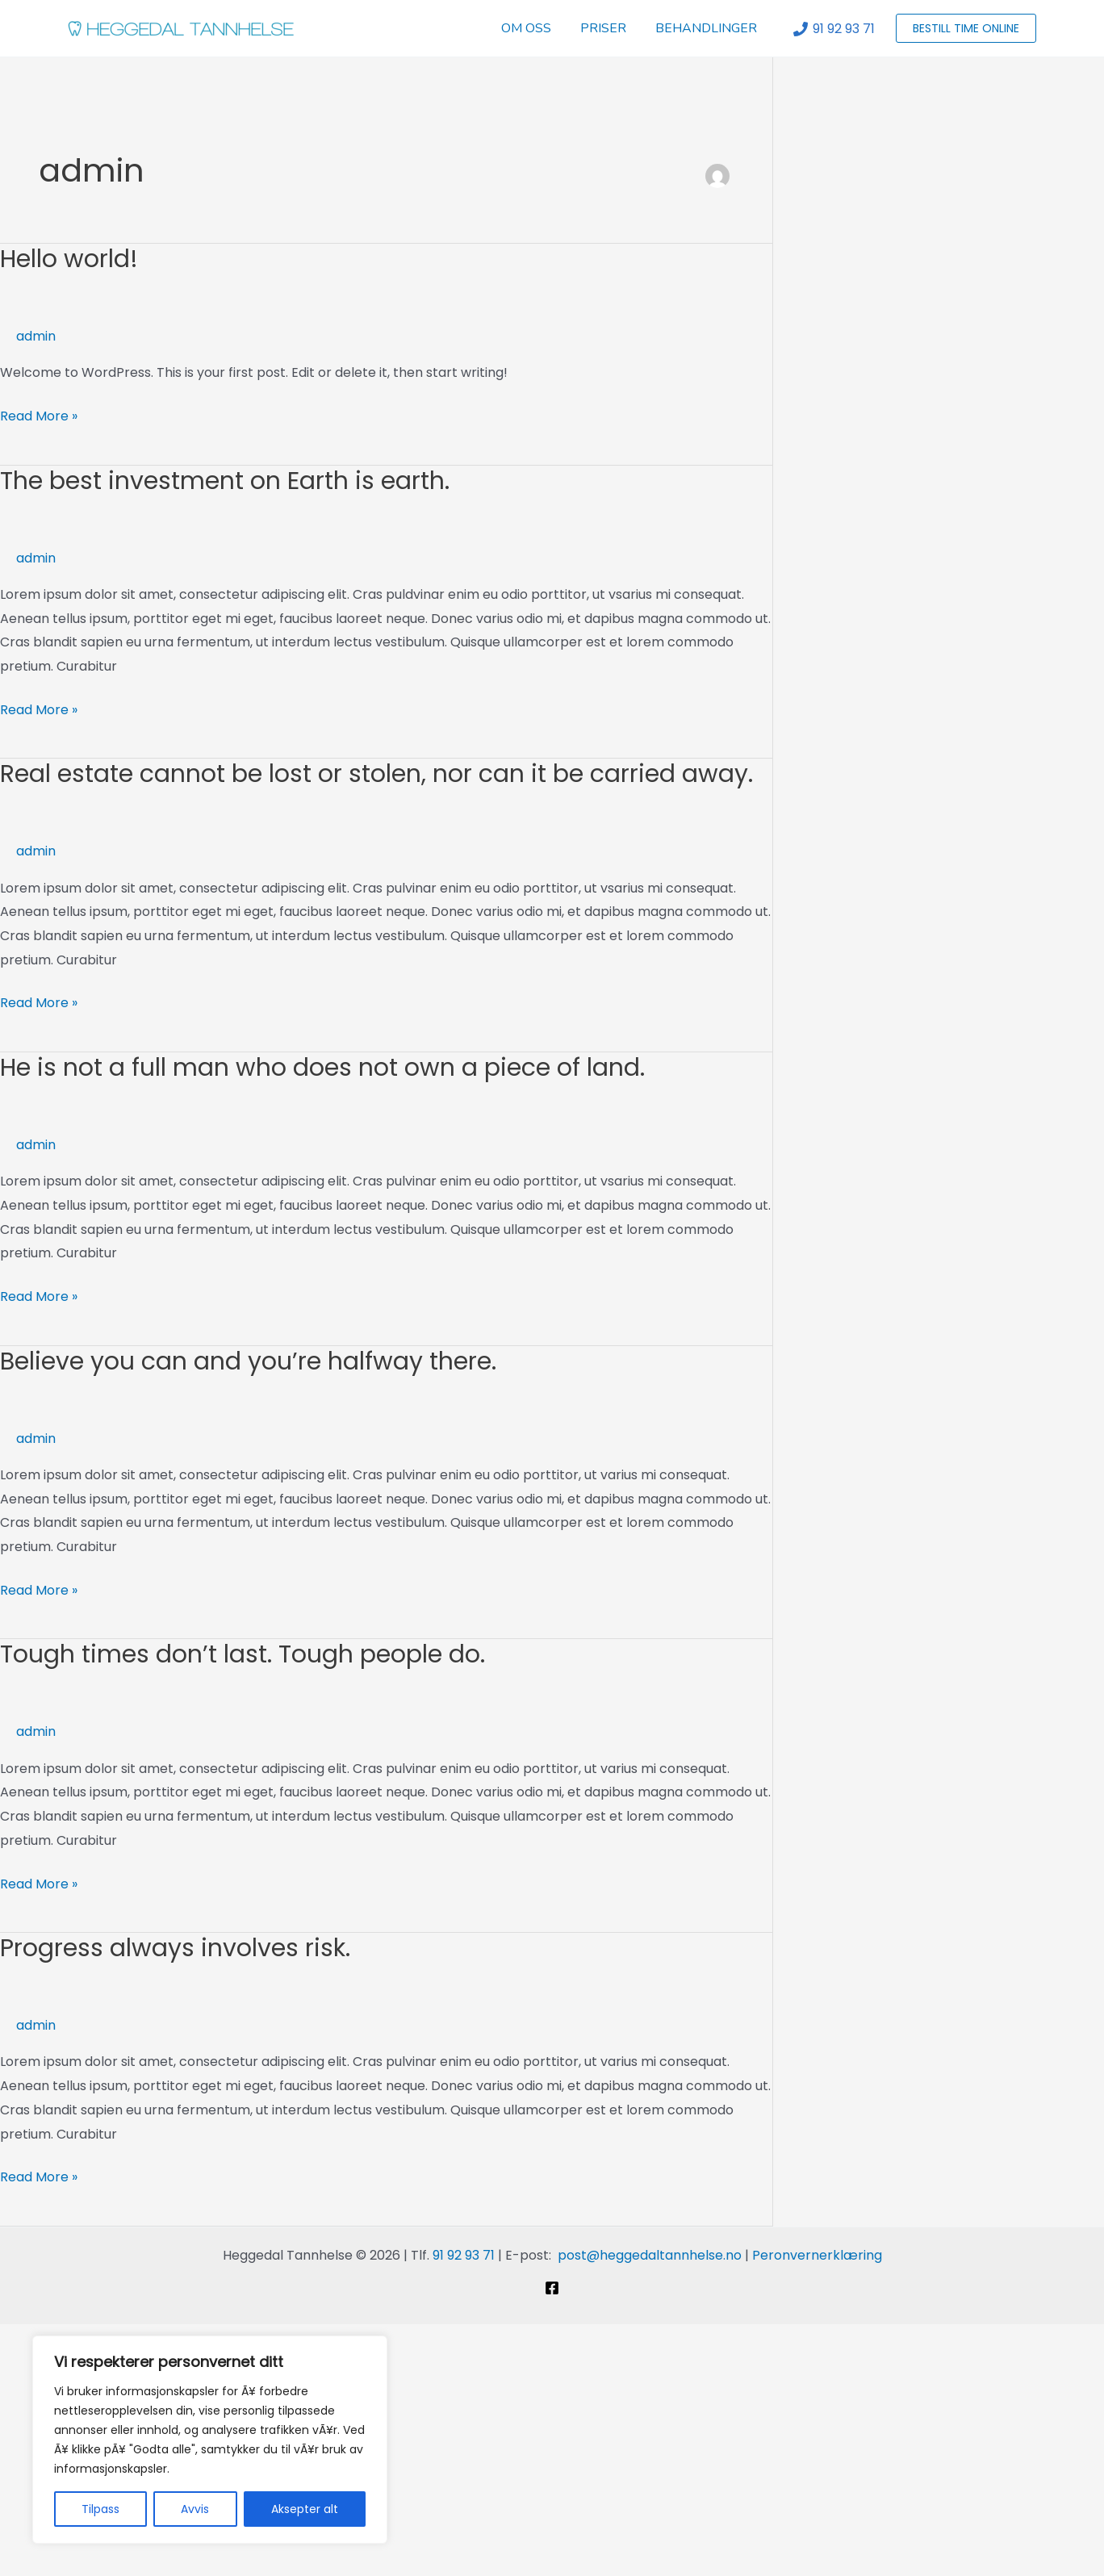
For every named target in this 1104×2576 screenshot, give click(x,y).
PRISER (608, 28)
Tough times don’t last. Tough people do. (242, 1654)
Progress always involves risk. (175, 1948)
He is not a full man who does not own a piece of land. (322, 1068)
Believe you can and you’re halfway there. (248, 1361)
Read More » (38, 414)
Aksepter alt (304, 2509)
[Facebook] (552, 2288)
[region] (209, 2440)
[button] (966, 28)
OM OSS (534, 28)
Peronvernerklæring (817, 2255)
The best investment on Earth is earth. (225, 481)
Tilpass (100, 2509)
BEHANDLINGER (708, 28)
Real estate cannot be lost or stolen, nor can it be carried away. (376, 774)
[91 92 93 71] (834, 29)
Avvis (195, 2509)
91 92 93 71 (464, 2255)
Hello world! (69, 259)
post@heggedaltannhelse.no (650, 2255)
